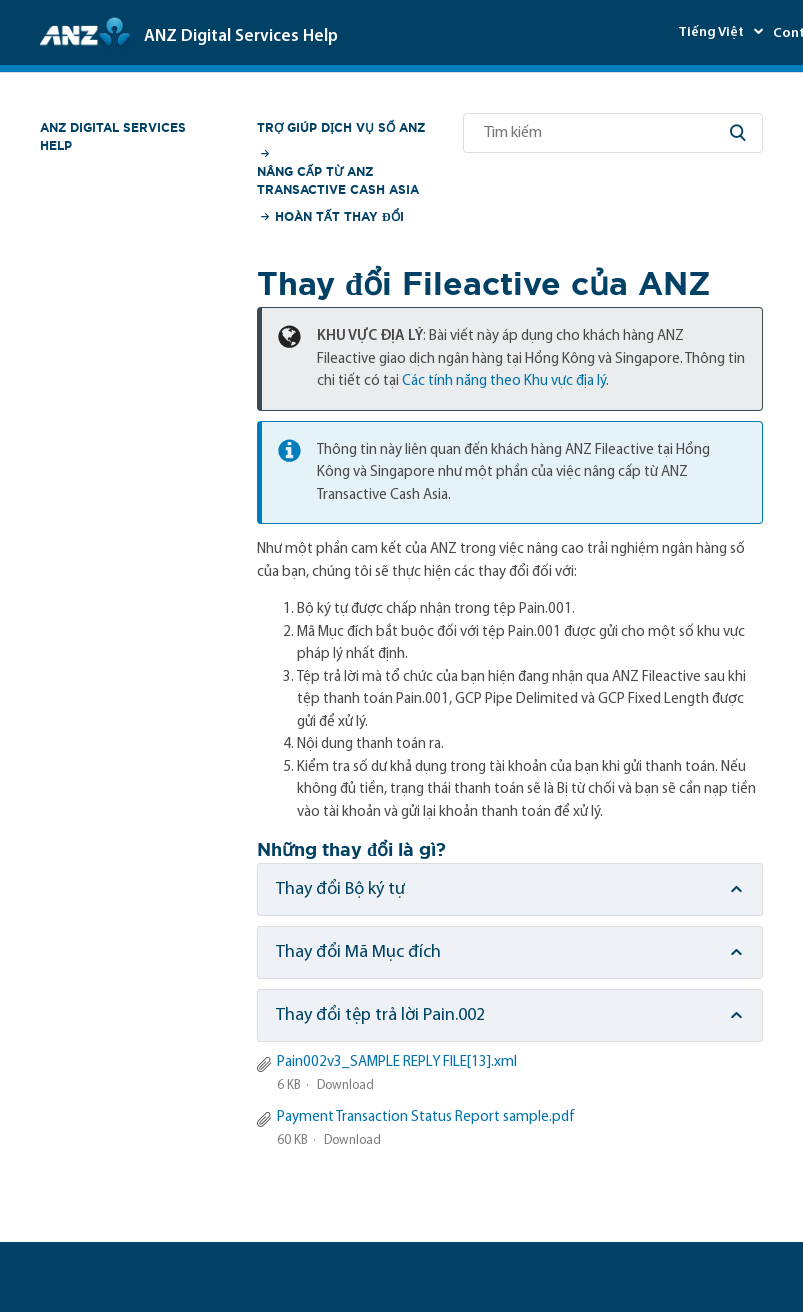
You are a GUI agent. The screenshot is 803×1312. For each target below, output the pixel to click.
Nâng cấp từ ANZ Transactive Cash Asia (338, 180)
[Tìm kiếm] (613, 133)
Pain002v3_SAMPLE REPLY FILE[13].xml (397, 1062)
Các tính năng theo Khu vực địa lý (504, 381)
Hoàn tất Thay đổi (339, 216)
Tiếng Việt (712, 32)
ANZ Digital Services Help (113, 136)
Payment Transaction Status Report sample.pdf (426, 1117)
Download (345, 1085)
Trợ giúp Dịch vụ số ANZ (341, 127)
